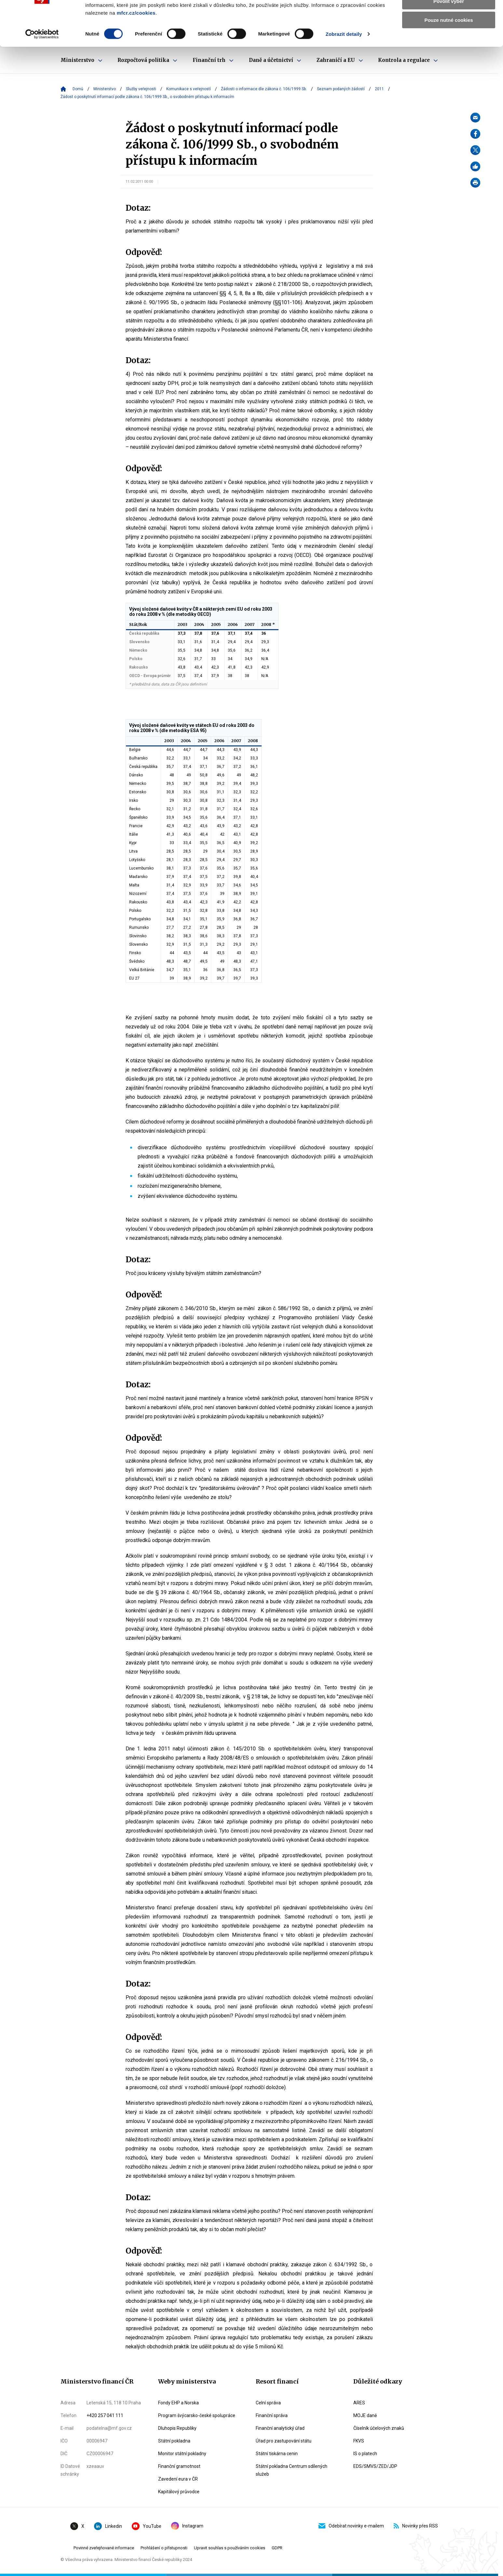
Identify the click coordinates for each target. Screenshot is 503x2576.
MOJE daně (365, 2415)
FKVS (358, 2440)
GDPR (277, 2547)
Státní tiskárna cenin (277, 2453)
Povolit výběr (448, 35)
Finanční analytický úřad (280, 2428)
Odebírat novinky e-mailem (351, 2525)
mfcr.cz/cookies (136, 47)
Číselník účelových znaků (378, 2428)
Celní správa (268, 2402)
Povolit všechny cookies (448, 16)
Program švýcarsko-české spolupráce (196, 2415)
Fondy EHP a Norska (178, 2402)
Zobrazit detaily (344, 68)
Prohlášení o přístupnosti (164, 2547)
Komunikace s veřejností (188, 89)
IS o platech (365, 2453)
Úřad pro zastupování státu (283, 2440)
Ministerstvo (104, 89)
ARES (359, 2402)
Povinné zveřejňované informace (104, 2547)
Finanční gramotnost (179, 2466)
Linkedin (108, 2526)
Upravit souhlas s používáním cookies (229, 2547)
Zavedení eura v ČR (178, 2479)
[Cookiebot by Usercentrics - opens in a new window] (42, 68)
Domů (78, 89)
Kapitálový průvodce (178, 2491)
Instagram (187, 2526)
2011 (379, 89)
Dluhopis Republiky (177, 2428)
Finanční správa (272, 2415)
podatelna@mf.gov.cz (109, 2428)
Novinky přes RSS (416, 2525)
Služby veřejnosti (141, 89)
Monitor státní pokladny (182, 2453)
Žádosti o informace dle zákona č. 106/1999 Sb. (264, 89)
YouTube (146, 2526)
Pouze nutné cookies (448, 54)
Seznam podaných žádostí (341, 89)
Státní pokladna (174, 2440)
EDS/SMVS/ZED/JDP (375, 2466)
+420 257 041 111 (105, 2415)
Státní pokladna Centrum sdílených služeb (291, 2470)
